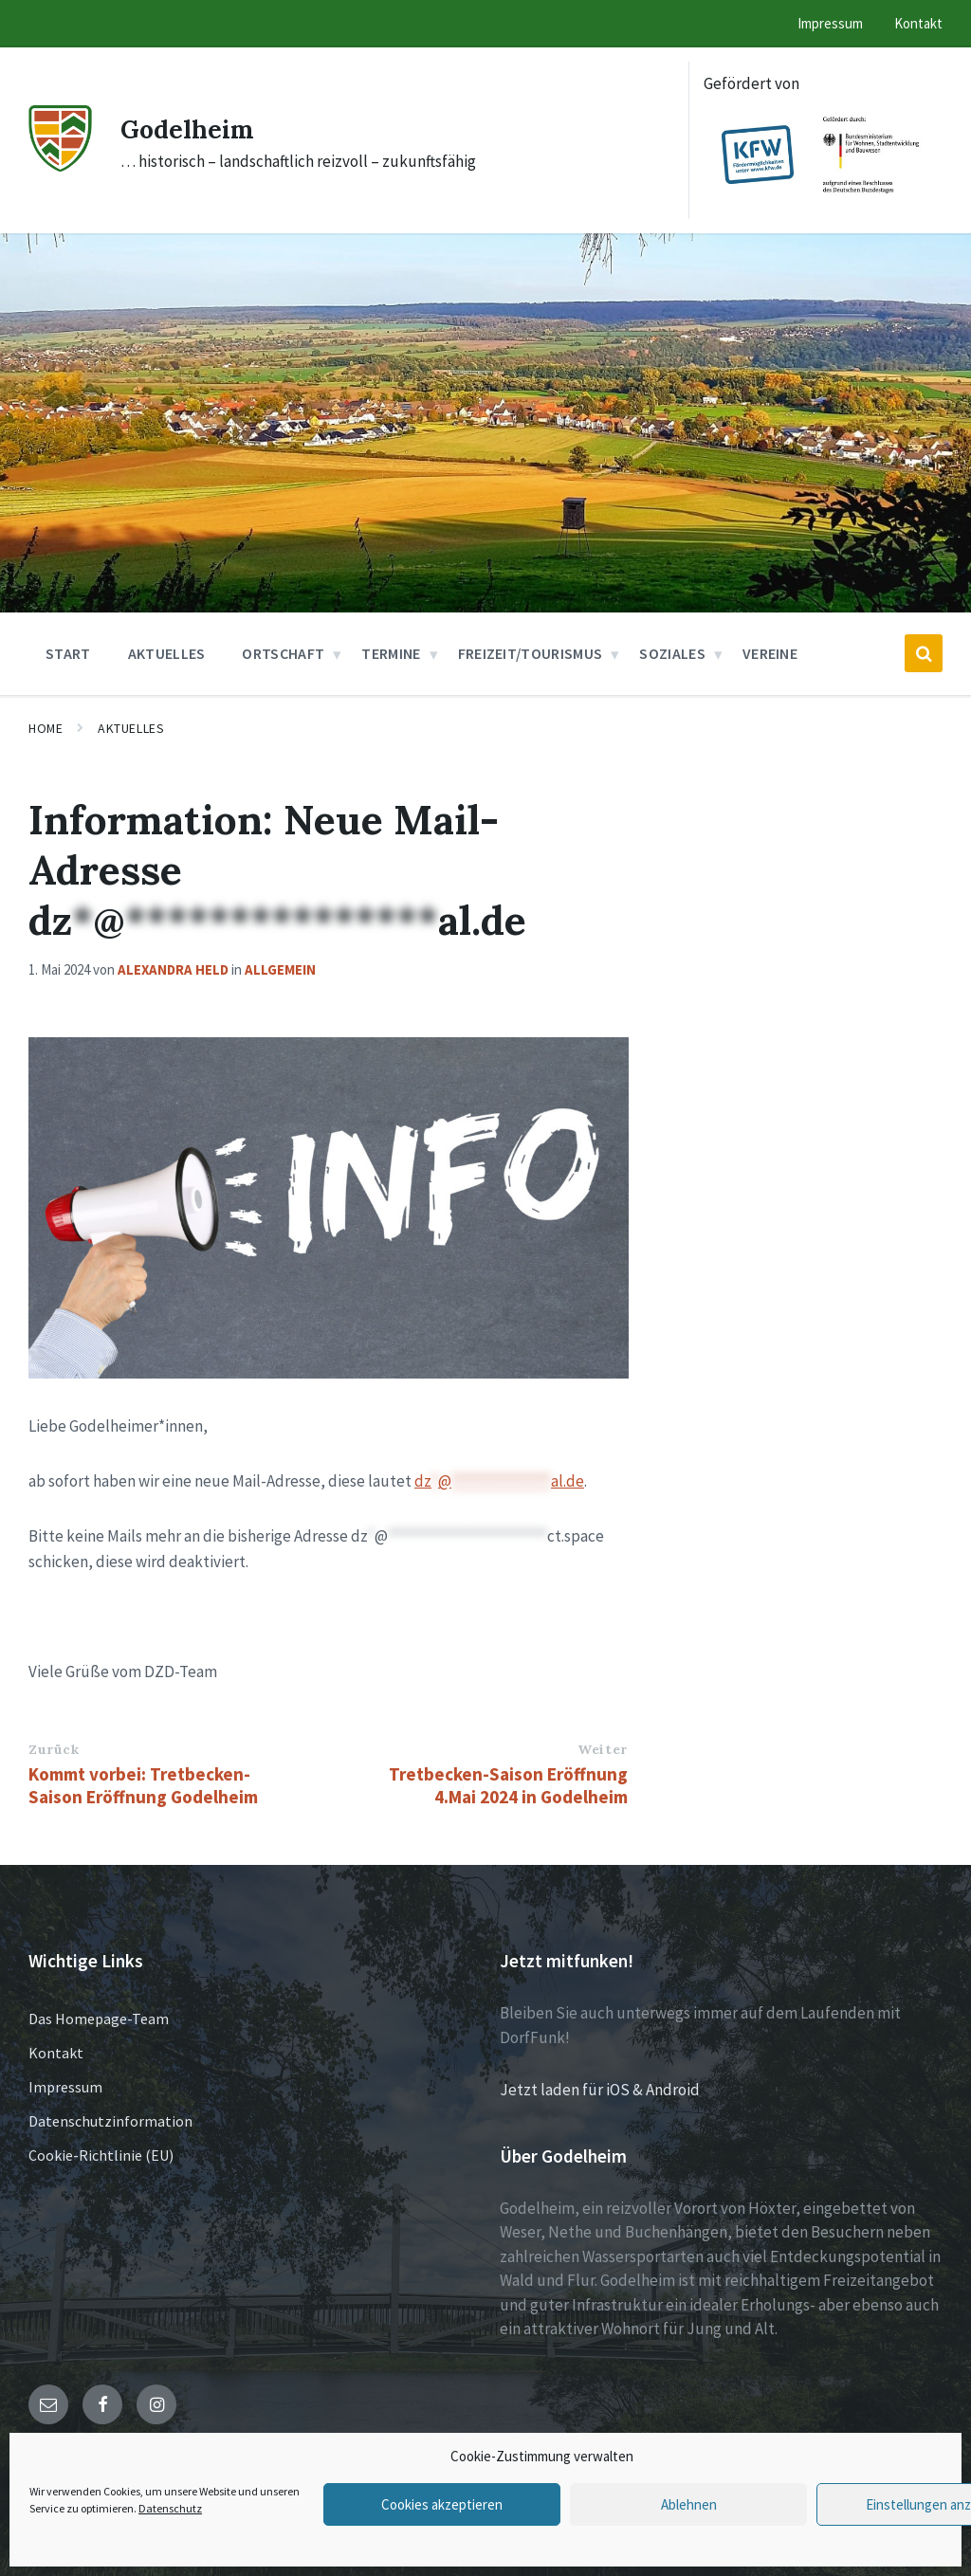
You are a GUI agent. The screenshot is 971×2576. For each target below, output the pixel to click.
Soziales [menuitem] (672, 653)
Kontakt (55, 2052)
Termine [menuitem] (390, 653)
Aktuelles (131, 728)
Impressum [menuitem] (830, 23)
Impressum (65, 2086)
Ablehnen (689, 2504)
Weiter (602, 1749)
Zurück (53, 1749)
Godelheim (194, 128)
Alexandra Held (173, 969)
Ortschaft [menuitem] (283, 653)
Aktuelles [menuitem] (167, 653)
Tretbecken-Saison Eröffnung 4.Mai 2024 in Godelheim (508, 1785)
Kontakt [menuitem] (918, 23)
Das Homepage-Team (98, 2018)
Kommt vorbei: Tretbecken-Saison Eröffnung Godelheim (143, 1785)
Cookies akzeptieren (442, 2504)
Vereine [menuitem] (769, 653)
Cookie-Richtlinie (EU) (101, 2155)
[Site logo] (60, 165)
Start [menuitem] (68, 653)
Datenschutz (170, 2508)
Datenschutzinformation (110, 2120)
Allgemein (280, 969)
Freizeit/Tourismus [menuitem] (530, 653)
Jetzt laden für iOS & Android (600, 2089)
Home (45, 728)
